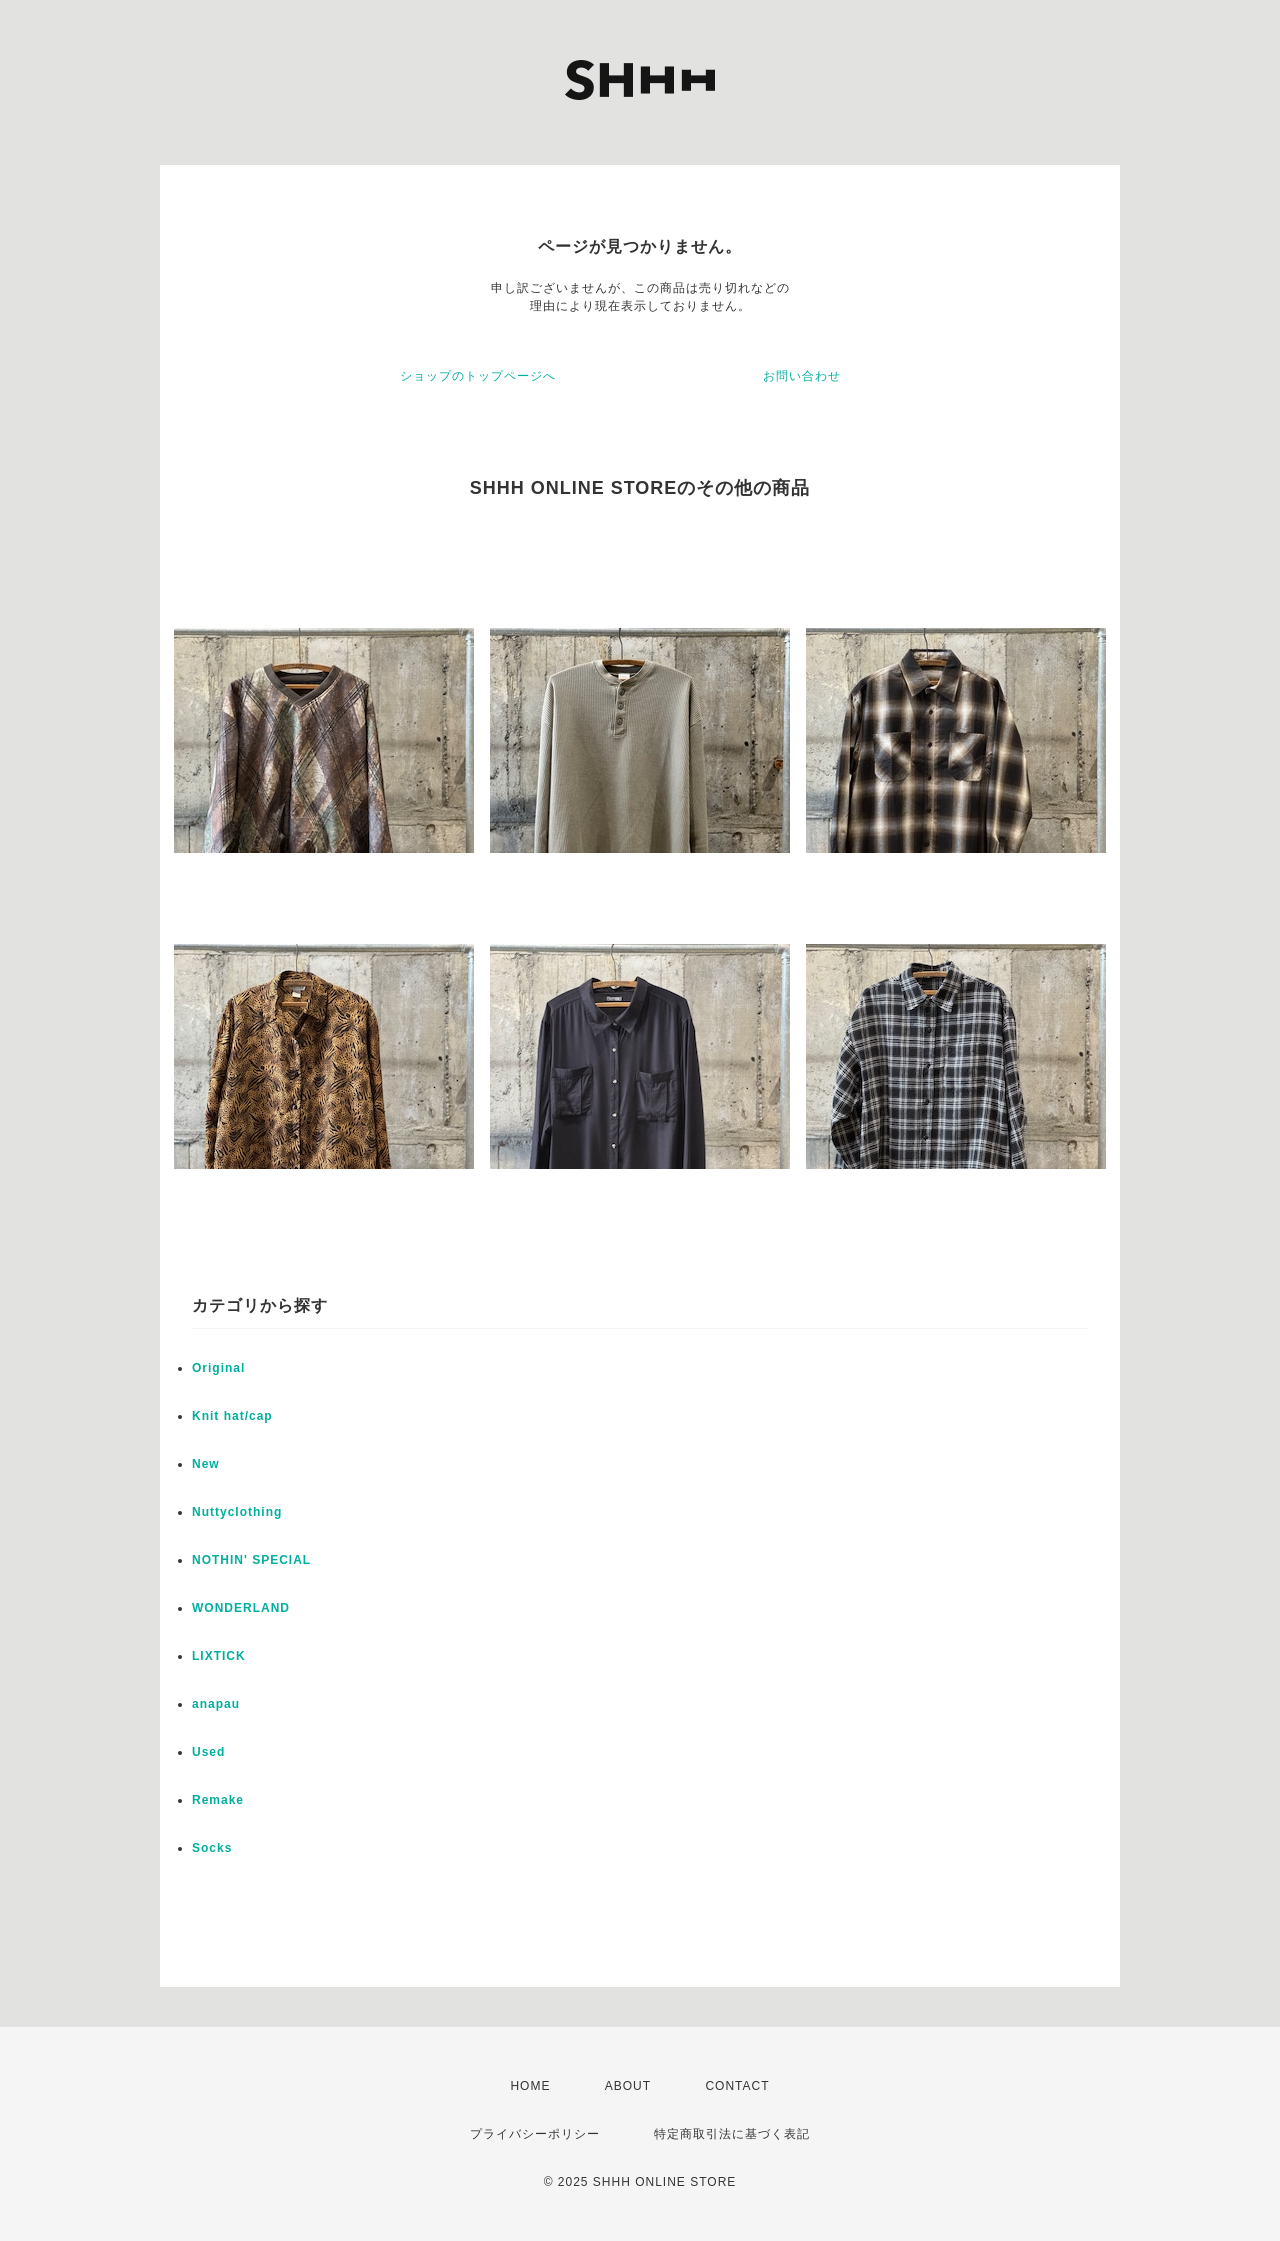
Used (208, 1752)
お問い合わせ (802, 376)
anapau (216, 1704)
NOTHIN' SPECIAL (251, 1560)
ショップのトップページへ (478, 376)
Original (218, 1368)
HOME (530, 2086)
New (206, 1464)
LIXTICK (219, 1656)
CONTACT (737, 2086)
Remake (218, 1800)
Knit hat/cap (232, 1416)
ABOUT (628, 2086)
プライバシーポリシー (535, 2134)
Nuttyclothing (237, 1512)
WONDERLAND (241, 1608)
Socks (212, 1848)
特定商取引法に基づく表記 (732, 2134)
